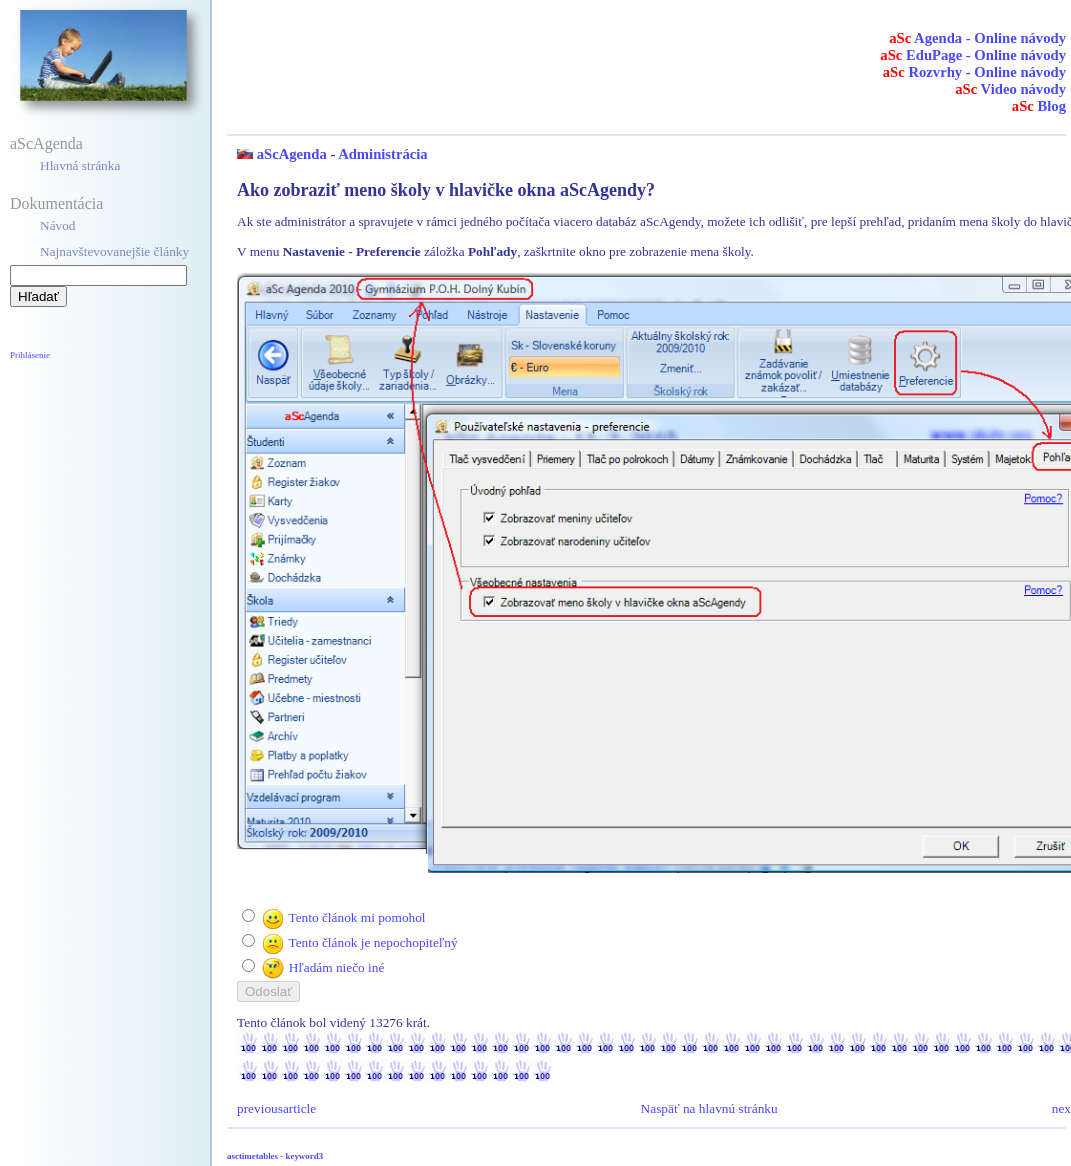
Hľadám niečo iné (337, 967)
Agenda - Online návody (977, 38)
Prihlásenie (30, 355)
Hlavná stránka (80, 165)
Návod (58, 225)
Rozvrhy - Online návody (974, 72)
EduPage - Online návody (973, 55)
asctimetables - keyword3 (275, 1156)
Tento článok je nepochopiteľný (372, 942)
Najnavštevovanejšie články (114, 251)
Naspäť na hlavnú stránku (709, 1108)
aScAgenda (46, 143)
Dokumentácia (56, 203)
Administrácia (383, 154)
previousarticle (276, 1108)
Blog (1039, 106)
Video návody (1010, 89)
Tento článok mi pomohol (356, 917)
